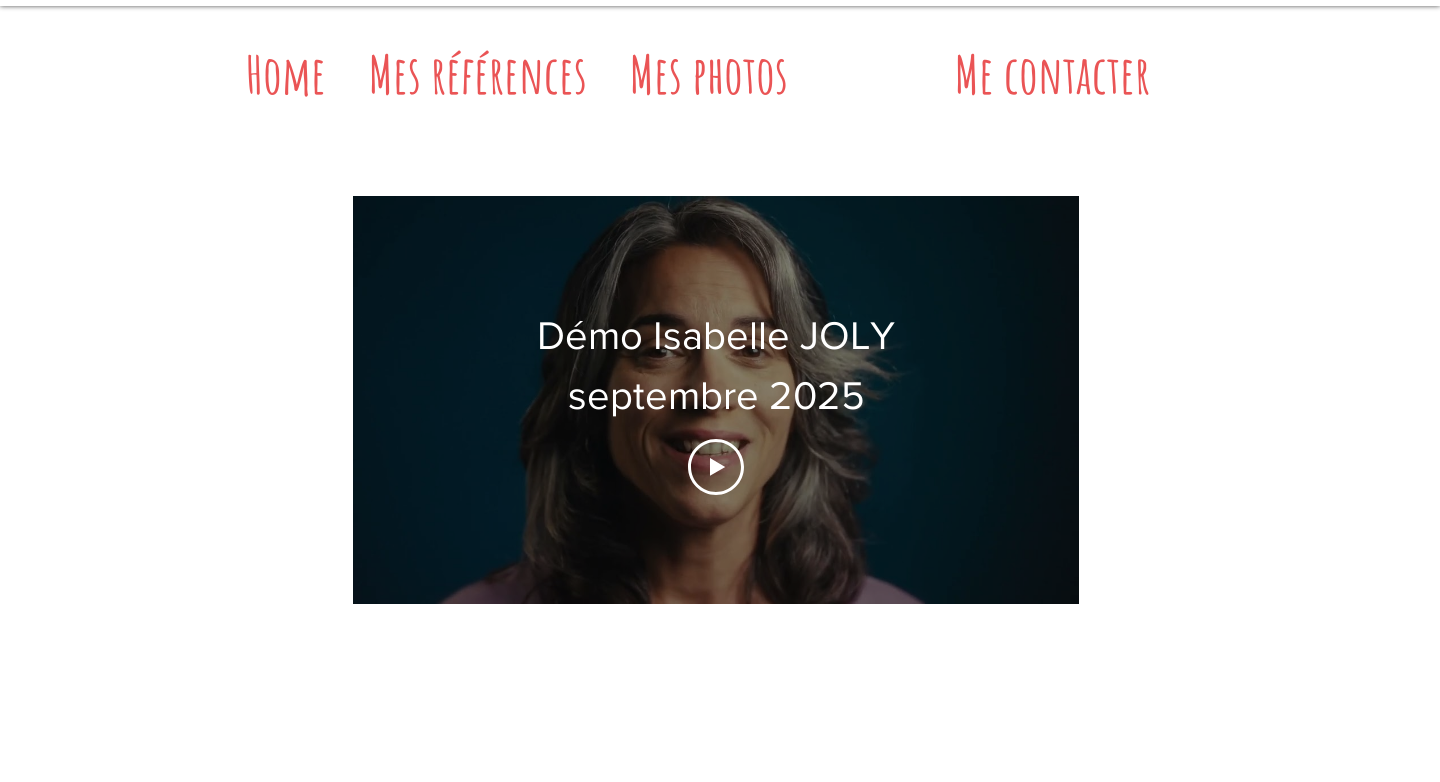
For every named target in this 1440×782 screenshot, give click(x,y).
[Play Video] (716, 467)
